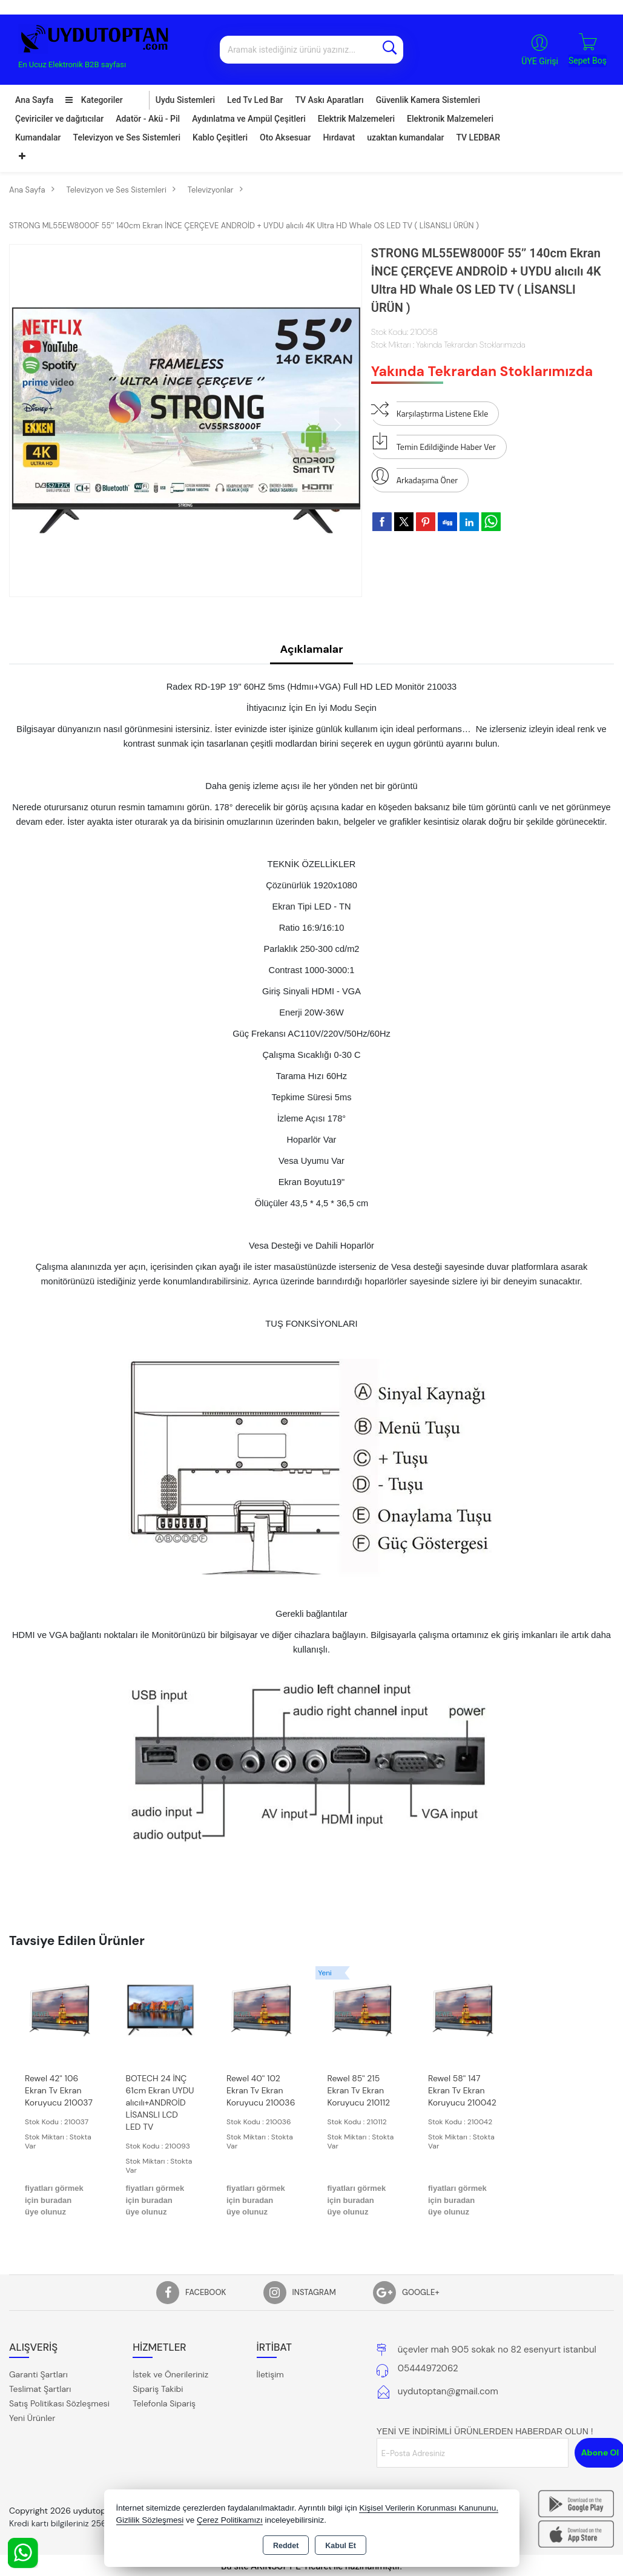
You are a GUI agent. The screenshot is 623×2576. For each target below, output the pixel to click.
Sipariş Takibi (158, 2388)
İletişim (270, 2374)
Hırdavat (339, 137)
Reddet (285, 2545)
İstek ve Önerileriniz (170, 2374)
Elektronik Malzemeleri (450, 119)
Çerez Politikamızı (230, 2520)
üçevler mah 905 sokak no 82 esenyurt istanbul (497, 2349)
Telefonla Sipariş (164, 2403)
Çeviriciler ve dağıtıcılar (59, 119)
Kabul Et (340, 2545)
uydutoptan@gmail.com (448, 2391)
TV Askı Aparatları (329, 100)
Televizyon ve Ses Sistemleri (127, 137)
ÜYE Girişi (539, 61)
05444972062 (428, 2368)
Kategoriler (93, 100)
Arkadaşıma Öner (414, 477)
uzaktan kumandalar (405, 137)
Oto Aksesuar (285, 137)
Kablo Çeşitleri (220, 137)
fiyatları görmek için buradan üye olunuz (54, 2200)
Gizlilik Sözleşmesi (150, 2520)
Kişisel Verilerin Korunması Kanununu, (428, 2507)
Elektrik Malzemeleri (356, 119)
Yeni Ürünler (32, 2418)
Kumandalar (38, 137)
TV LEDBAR (478, 137)
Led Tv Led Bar (255, 100)
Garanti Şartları (38, 2374)
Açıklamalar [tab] (311, 649)
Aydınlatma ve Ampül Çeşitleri (249, 119)
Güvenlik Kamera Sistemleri (428, 100)
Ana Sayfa (34, 100)
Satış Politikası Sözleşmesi (59, 2403)
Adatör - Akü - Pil (148, 119)
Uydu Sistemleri (185, 100)
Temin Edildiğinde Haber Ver (433, 444)
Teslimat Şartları (40, 2388)
